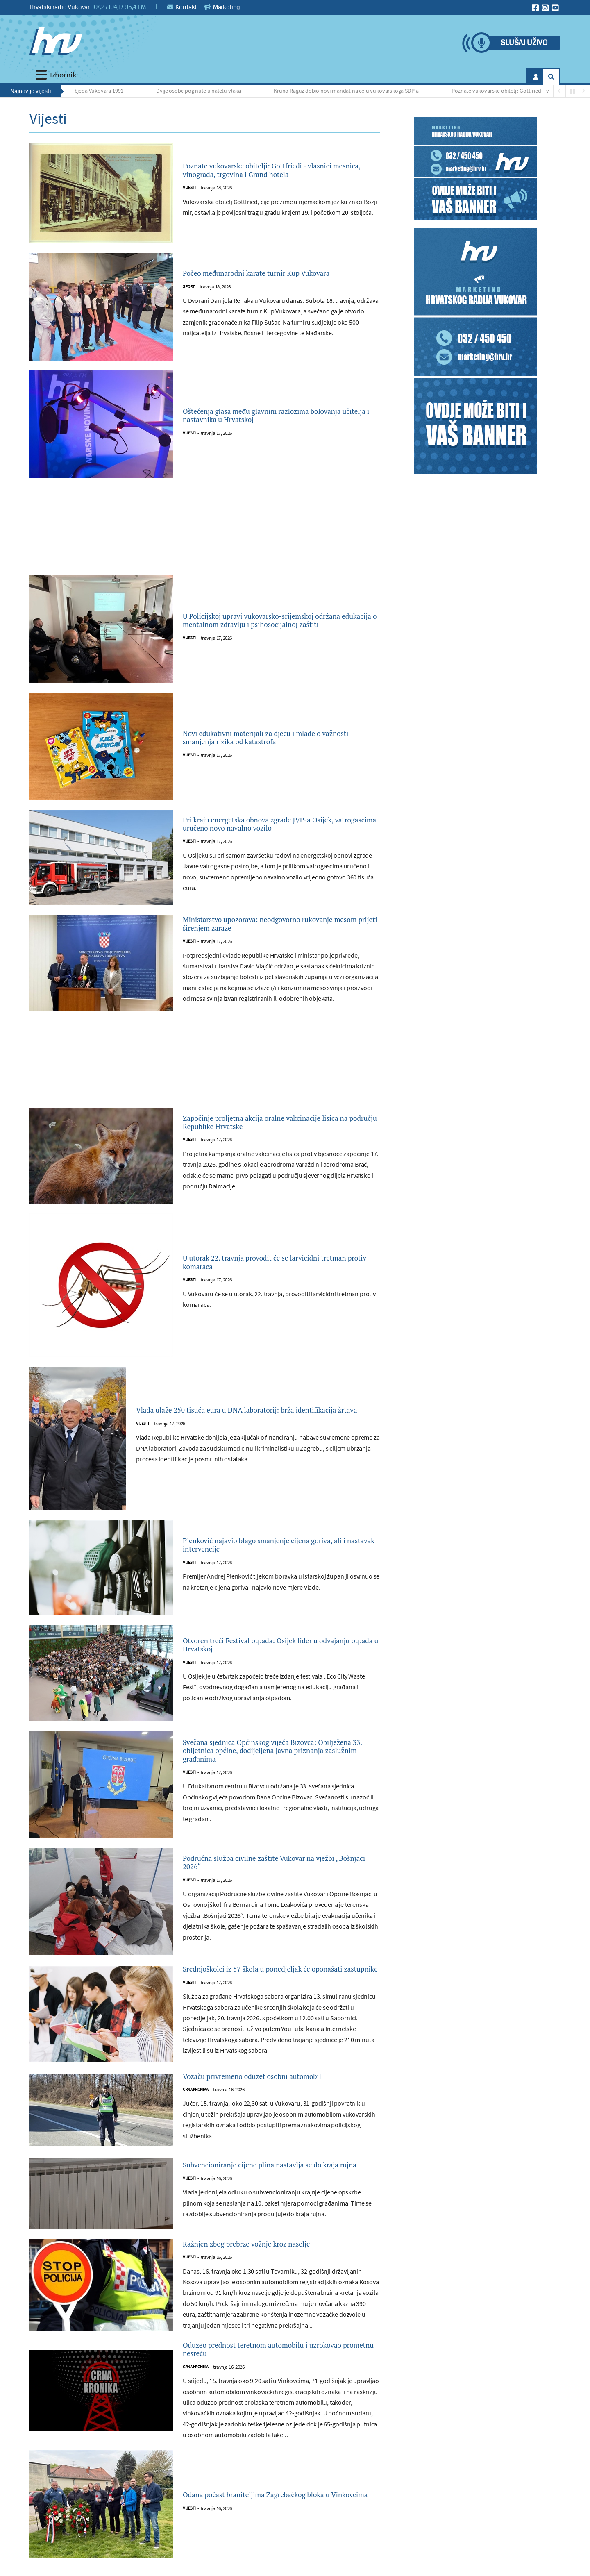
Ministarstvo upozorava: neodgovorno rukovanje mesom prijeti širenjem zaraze (271, 934)
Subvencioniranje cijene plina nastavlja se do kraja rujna (281, 2201)
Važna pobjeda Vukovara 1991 (93, 90)
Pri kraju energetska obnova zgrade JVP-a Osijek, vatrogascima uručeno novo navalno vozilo (277, 827)
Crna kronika (195, 2121)
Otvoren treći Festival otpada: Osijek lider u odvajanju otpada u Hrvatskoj (278, 1658)
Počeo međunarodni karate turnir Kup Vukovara (265, 274)
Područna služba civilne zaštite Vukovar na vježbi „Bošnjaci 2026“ (275, 1876)
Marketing (222, 6)
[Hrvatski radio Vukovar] (56, 41)
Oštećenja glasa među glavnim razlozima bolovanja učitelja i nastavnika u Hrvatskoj (275, 415)
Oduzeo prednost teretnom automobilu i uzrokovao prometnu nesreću (271, 2395)
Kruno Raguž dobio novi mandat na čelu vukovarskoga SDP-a (351, 90)
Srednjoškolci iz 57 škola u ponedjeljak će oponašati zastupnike (273, 1990)
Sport (189, 294)
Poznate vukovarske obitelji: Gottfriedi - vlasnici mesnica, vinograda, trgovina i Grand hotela (281, 170)
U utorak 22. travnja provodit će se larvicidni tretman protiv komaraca (279, 1276)
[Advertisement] (205, 531)
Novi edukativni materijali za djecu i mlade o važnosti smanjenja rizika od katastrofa (280, 738)
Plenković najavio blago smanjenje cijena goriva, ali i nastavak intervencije (272, 1558)
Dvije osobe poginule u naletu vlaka (203, 90)
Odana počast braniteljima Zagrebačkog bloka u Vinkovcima (269, 2544)
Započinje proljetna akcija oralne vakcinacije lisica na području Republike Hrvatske (280, 1135)
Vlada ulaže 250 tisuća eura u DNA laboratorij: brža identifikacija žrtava (247, 1424)
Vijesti (189, 197)
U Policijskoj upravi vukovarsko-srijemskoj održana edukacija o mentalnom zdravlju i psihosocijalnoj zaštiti (275, 620)
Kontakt (182, 6)
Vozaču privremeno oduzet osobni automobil (280, 2107)
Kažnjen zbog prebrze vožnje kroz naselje (272, 2285)
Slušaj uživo (524, 43)
